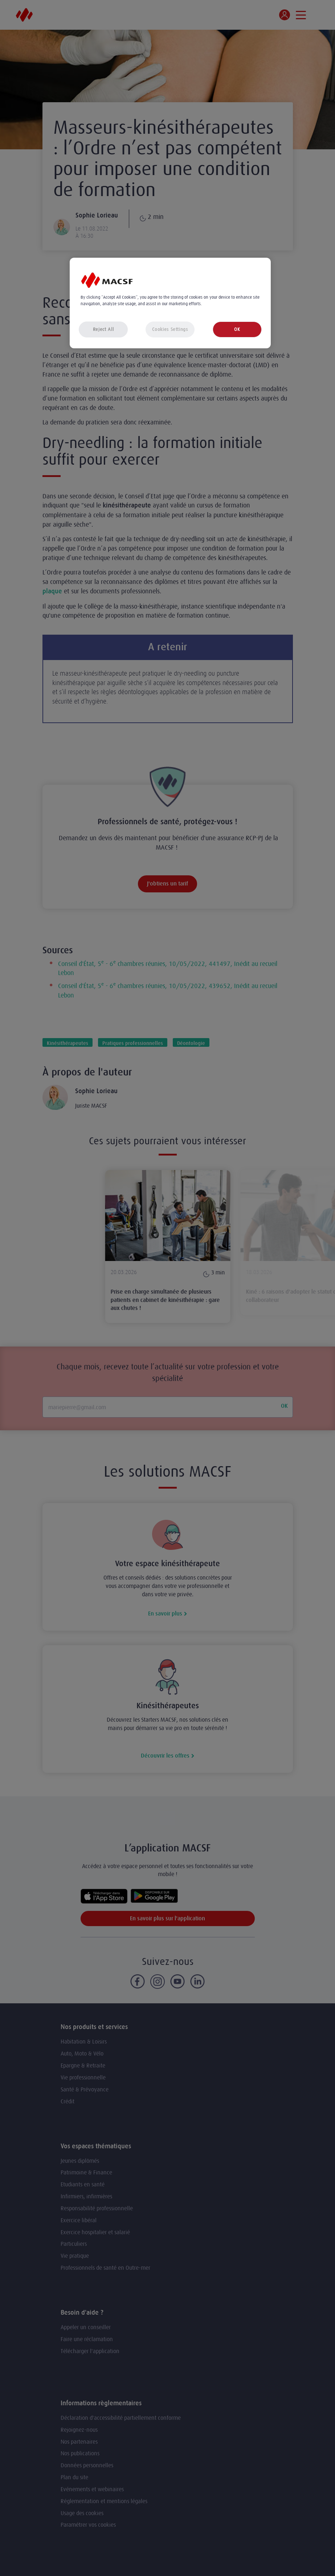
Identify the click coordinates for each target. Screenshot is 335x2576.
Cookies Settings (170, 329)
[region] (170, 303)
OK (237, 329)
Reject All (103, 329)
